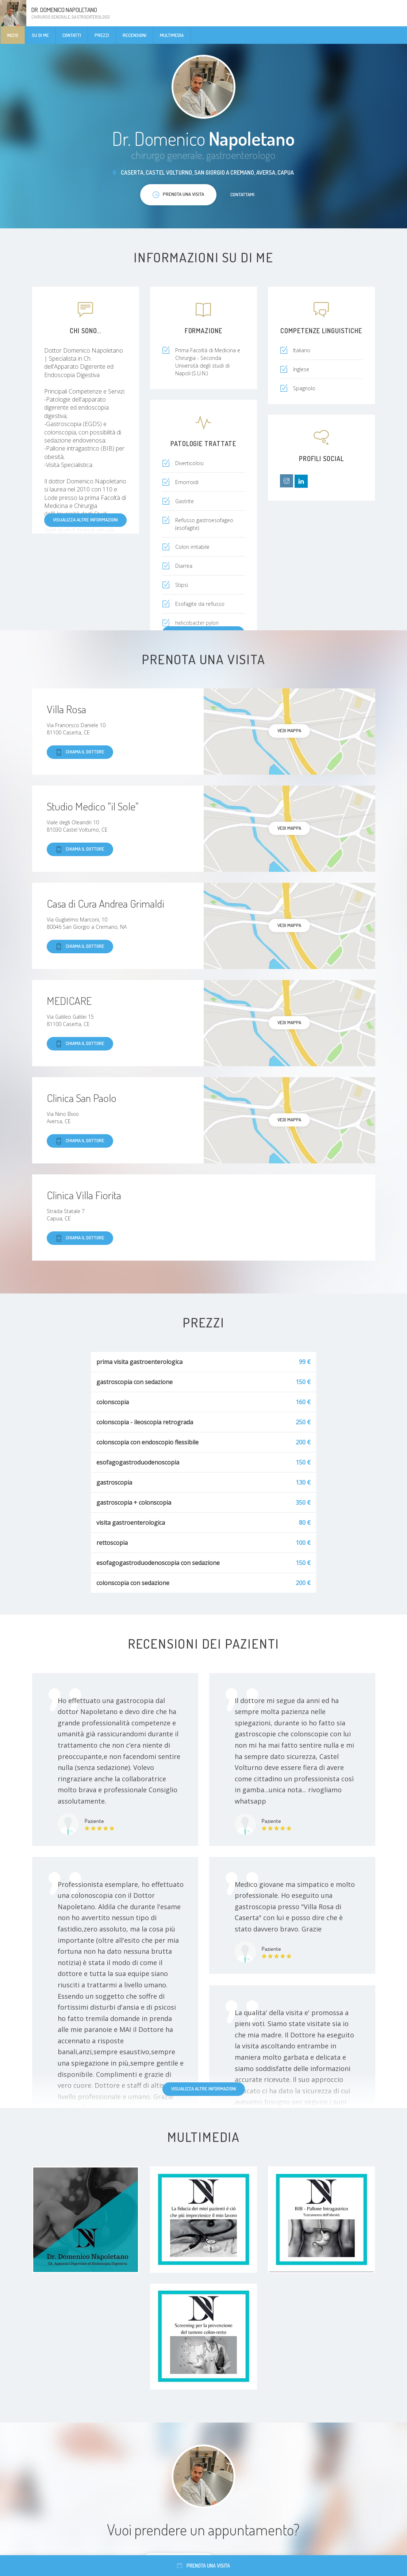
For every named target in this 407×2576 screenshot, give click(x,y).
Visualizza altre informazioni (85, 520)
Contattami (242, 194)
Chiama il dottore (79, 752)
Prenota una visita (203, 2565)
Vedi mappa (289, 730)
